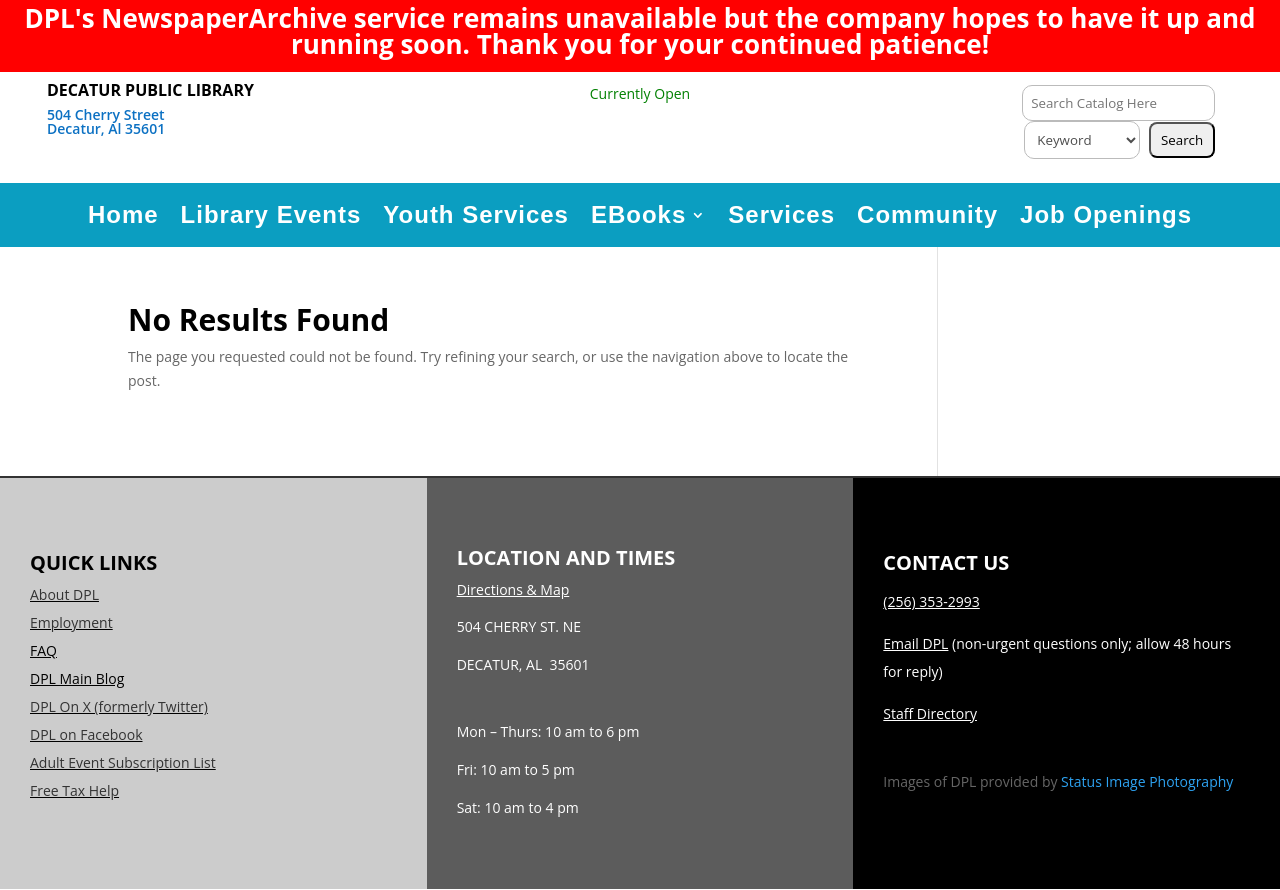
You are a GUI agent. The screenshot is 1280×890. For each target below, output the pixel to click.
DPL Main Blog (77, 678)
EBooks (638, 214)
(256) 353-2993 (931, 601)
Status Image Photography (1147, 781)
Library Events (271, 214)
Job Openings (1106, 214)
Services (781, 214)
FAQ (43, 650)
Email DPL (915, 643)
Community (927, 214)
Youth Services (476, 214)
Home (123, 214)
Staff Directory (930, 713)
